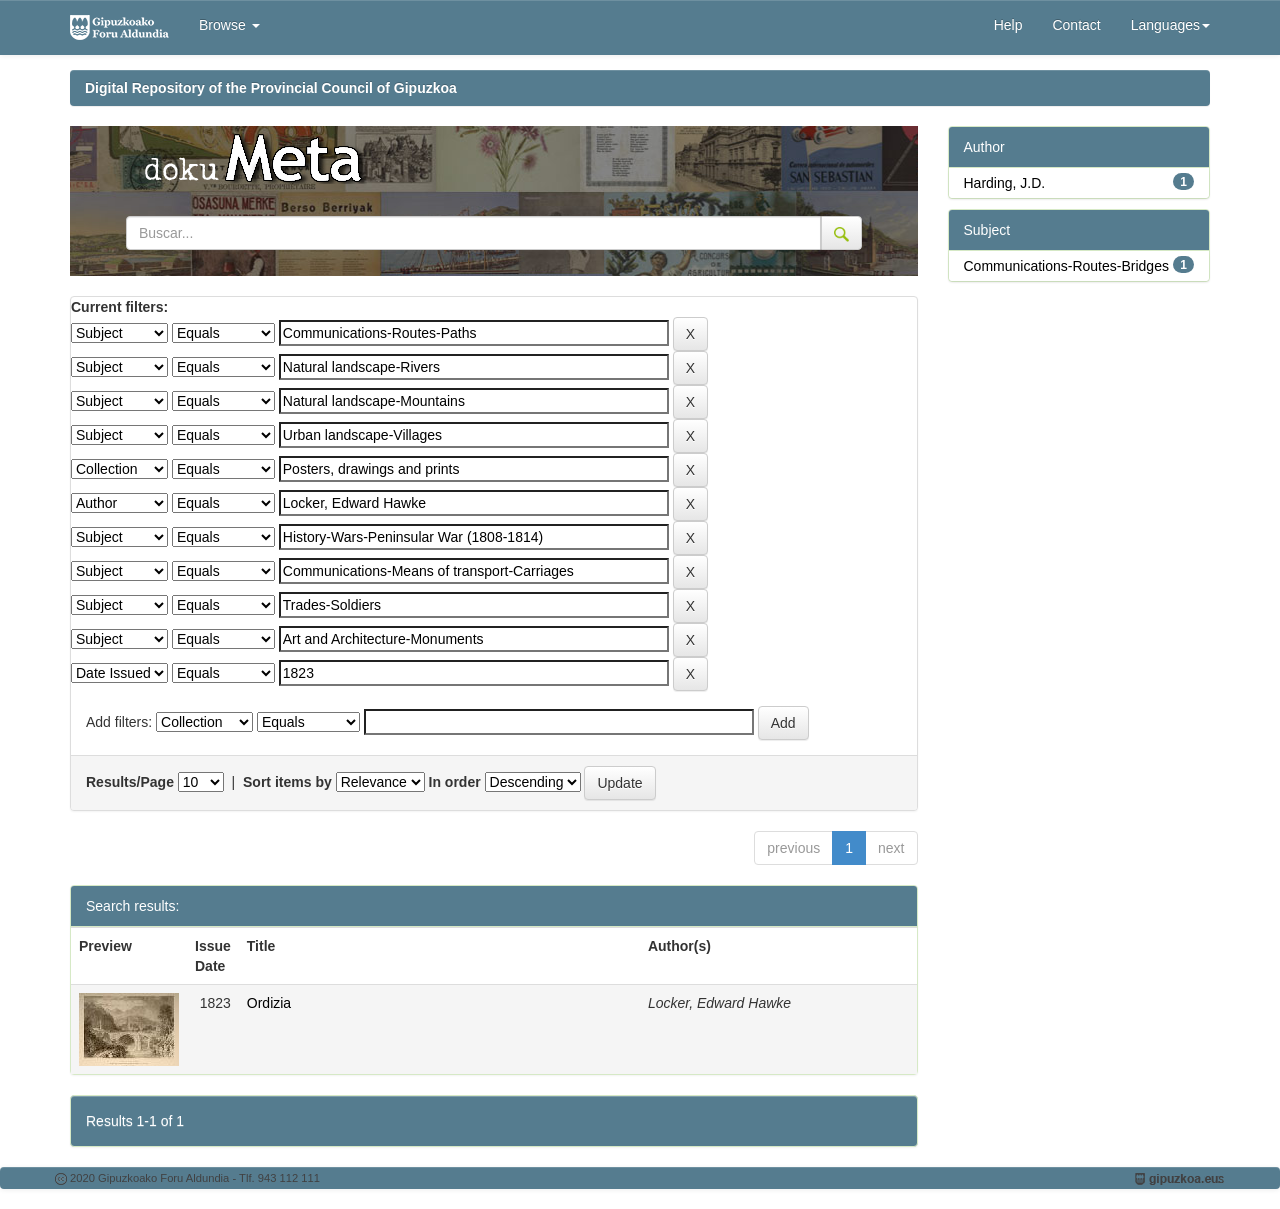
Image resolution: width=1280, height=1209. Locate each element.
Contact (1076, 25)
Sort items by (287, 782)
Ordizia (269, 1003)
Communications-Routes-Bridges (1066, 266)
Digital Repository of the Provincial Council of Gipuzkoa (271, 88)
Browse (229, 25)
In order (455, 782)
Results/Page (130, 782)
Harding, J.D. (1005, 183)
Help (1008, 25)
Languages (1170, 25)
